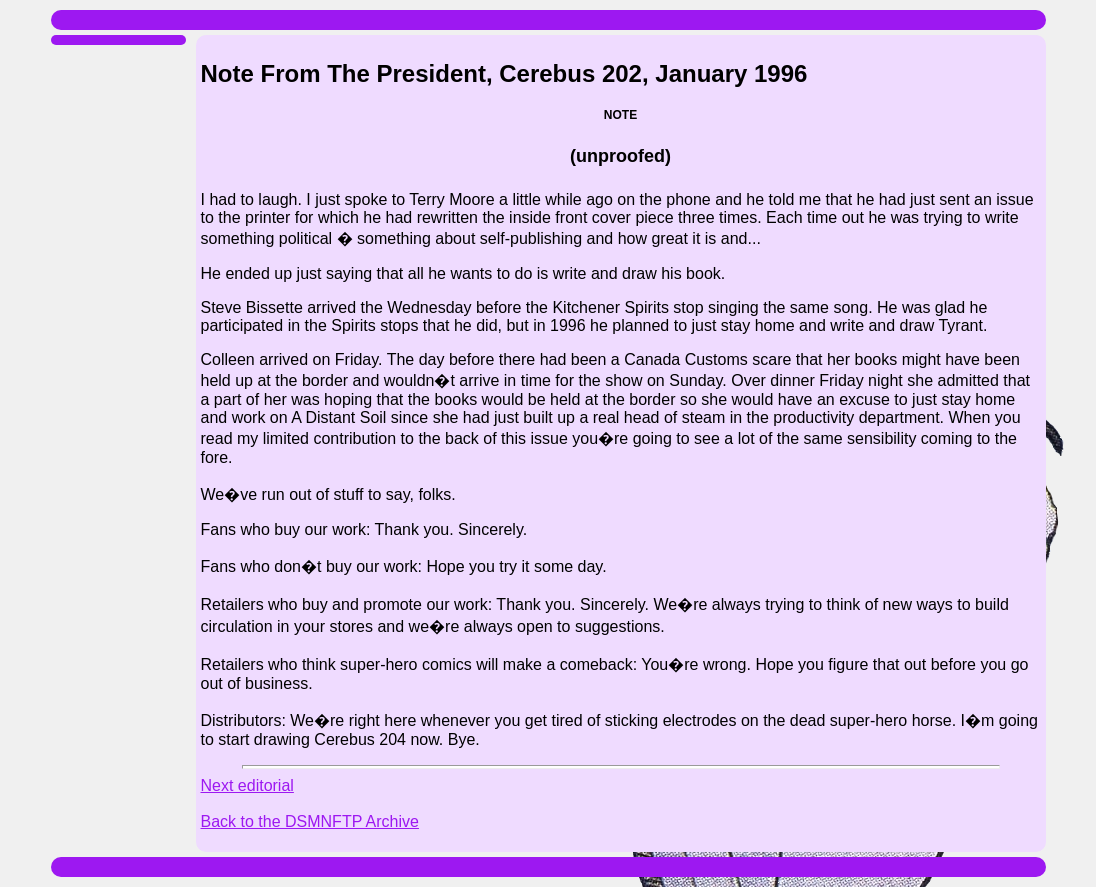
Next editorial (247, 785)
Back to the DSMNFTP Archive (310, 821)
